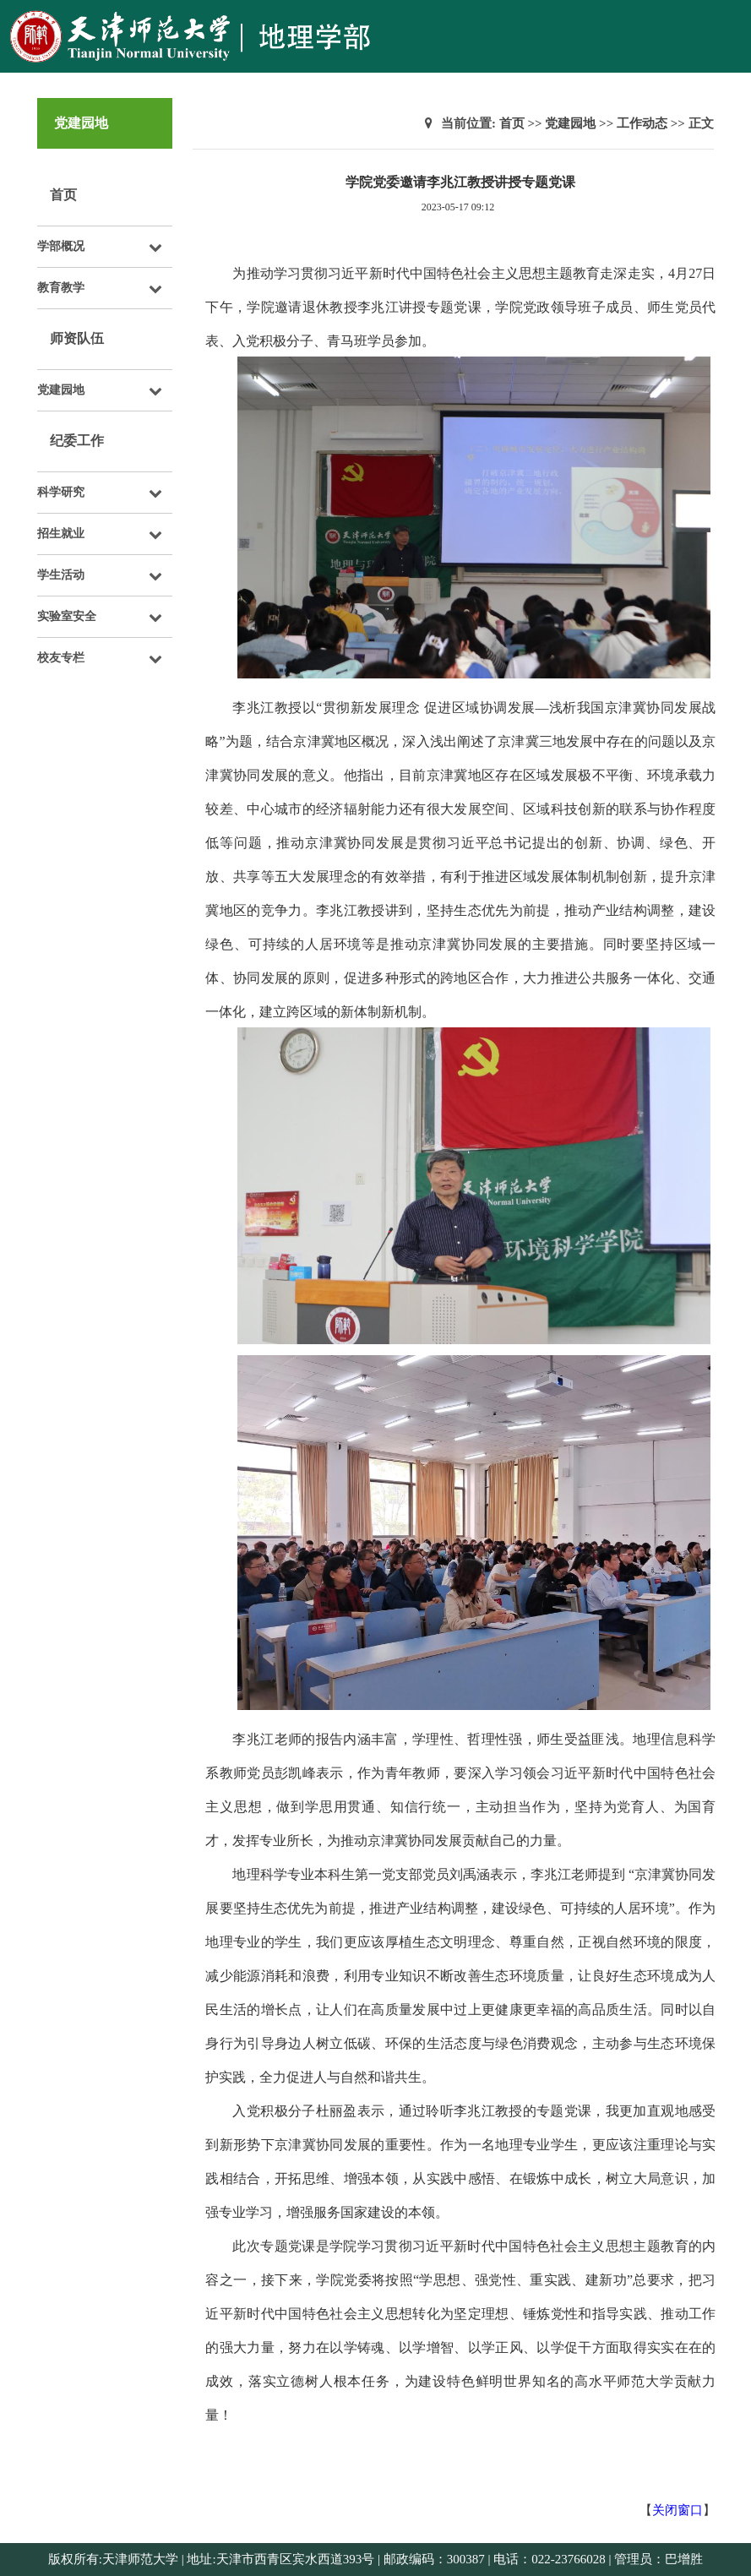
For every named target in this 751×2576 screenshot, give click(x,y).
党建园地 (570, 123)
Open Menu (730, 20)
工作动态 (642, 123)
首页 (63, 195)
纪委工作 (77, 440)
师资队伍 (77, 338)
